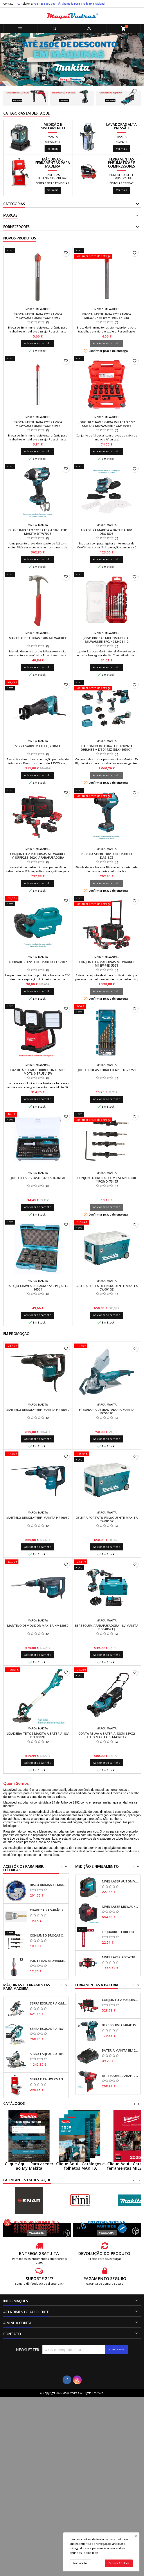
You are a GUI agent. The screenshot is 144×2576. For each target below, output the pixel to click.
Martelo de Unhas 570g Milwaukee (38, 638)
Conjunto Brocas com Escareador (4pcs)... (48, 1935)
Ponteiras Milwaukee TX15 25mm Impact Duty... (48, 1961)
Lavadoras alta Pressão (121, 126)
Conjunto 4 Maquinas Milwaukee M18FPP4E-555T (107, 964)
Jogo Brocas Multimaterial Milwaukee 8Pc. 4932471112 (106, 640)
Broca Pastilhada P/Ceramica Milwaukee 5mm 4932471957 (37, 424)
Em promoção (16, 1333)
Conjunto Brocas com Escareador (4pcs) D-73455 (106, 1179)
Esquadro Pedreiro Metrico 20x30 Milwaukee (120, 1932)
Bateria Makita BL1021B (120, 2050)
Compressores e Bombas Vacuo (121, 176)
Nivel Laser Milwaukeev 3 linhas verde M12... (120, 1906)
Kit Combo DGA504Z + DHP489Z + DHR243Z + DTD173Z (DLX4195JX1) (107, 748)
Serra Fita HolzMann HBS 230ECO (48, 2079)
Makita (53, 137)
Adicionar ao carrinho (37, 343)
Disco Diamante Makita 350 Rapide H (48, 1885)
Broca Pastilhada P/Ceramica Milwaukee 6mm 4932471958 (106, 316)
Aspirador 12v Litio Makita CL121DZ (38, 962)
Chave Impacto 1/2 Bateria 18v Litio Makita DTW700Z (37, 532)
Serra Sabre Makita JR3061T (38, 746)
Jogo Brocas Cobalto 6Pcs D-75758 (106, 1070)
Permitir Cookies (118, 2563)
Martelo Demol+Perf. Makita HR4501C (37, 1410)
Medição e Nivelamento (53, 126)
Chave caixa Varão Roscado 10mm (48, 1910)
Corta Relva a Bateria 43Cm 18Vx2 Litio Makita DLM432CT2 (106, 1735)
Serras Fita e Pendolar (52, 183)
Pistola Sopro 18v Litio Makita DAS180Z (106, 856)
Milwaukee (53, 142)
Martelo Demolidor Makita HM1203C (37, 1625)
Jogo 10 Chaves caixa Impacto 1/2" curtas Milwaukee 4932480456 (106, 424)
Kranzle (122, 142)
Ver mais (52, 149)
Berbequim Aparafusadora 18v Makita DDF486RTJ (106, 1627)
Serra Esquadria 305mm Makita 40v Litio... (48, 2054)
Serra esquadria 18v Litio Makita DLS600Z (48, 2028)
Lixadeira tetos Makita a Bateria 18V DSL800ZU (38, 1735)
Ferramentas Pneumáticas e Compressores (121, 162)
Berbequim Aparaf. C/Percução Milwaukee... (120, 2076)
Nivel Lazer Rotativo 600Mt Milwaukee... (120, 1957)
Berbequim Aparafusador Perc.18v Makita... (120, 2025)
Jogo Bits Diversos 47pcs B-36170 (38, 1178)
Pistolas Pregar (122, 183)
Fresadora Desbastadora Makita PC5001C (106, 1411)
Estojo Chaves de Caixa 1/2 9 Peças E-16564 (37, 1287)
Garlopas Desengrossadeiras (53, 176)
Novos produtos (19, 238)
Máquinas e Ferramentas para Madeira (52, 162)
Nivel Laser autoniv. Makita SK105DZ (120, 1881)
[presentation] (79, 2362)
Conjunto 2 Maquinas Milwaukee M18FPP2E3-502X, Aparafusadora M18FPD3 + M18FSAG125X (38, 857)
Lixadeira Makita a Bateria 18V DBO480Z (106, 532)
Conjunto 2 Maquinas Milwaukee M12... (120, 2000)
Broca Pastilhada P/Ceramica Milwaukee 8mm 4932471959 (37, 316)
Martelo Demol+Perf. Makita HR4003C (37, 1517)
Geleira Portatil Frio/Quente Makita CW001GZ (107, 1287)
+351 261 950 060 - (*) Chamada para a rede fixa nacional (69, 3)
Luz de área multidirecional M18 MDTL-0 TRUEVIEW (37, 1071)
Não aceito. (80, 2563)
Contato (8, 3)
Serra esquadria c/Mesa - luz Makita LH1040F (48, 2003)
